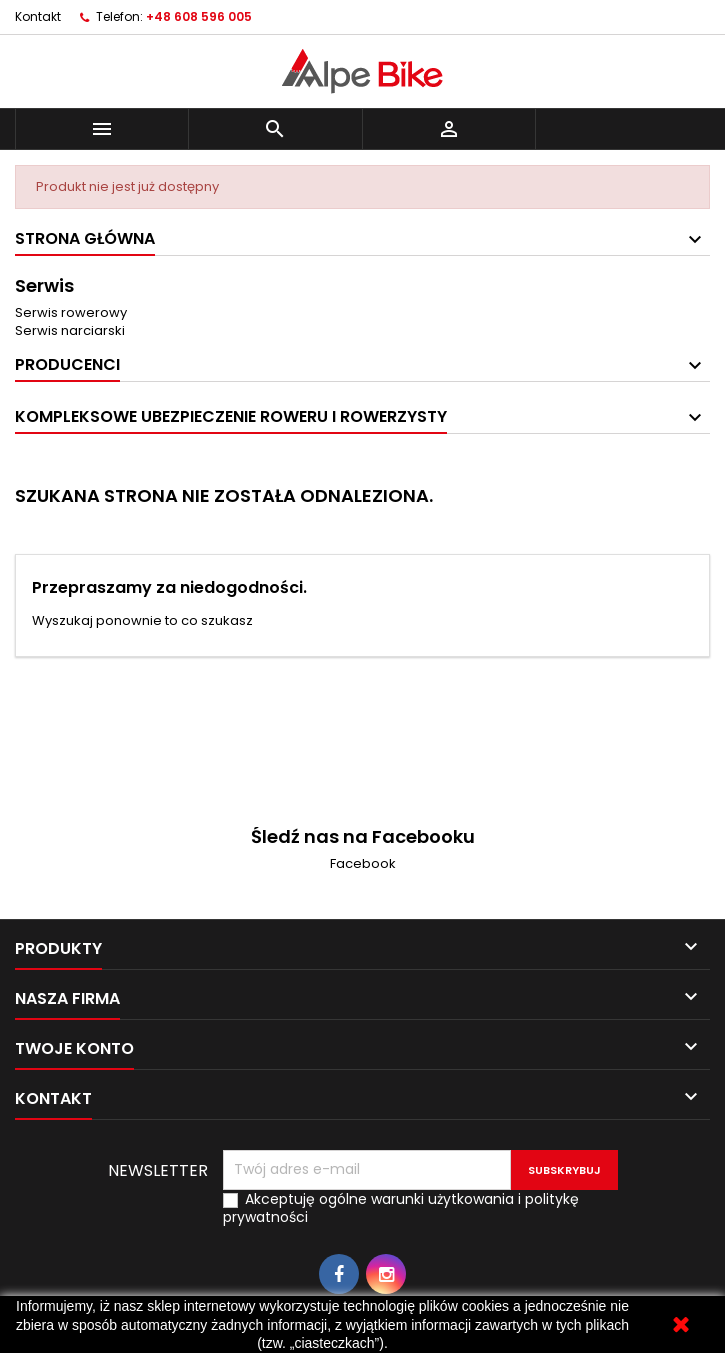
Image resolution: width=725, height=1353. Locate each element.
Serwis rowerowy (71, 312)
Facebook (363, 863)
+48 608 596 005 (199, 16)
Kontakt (38, 16)
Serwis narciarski (70, 330)
